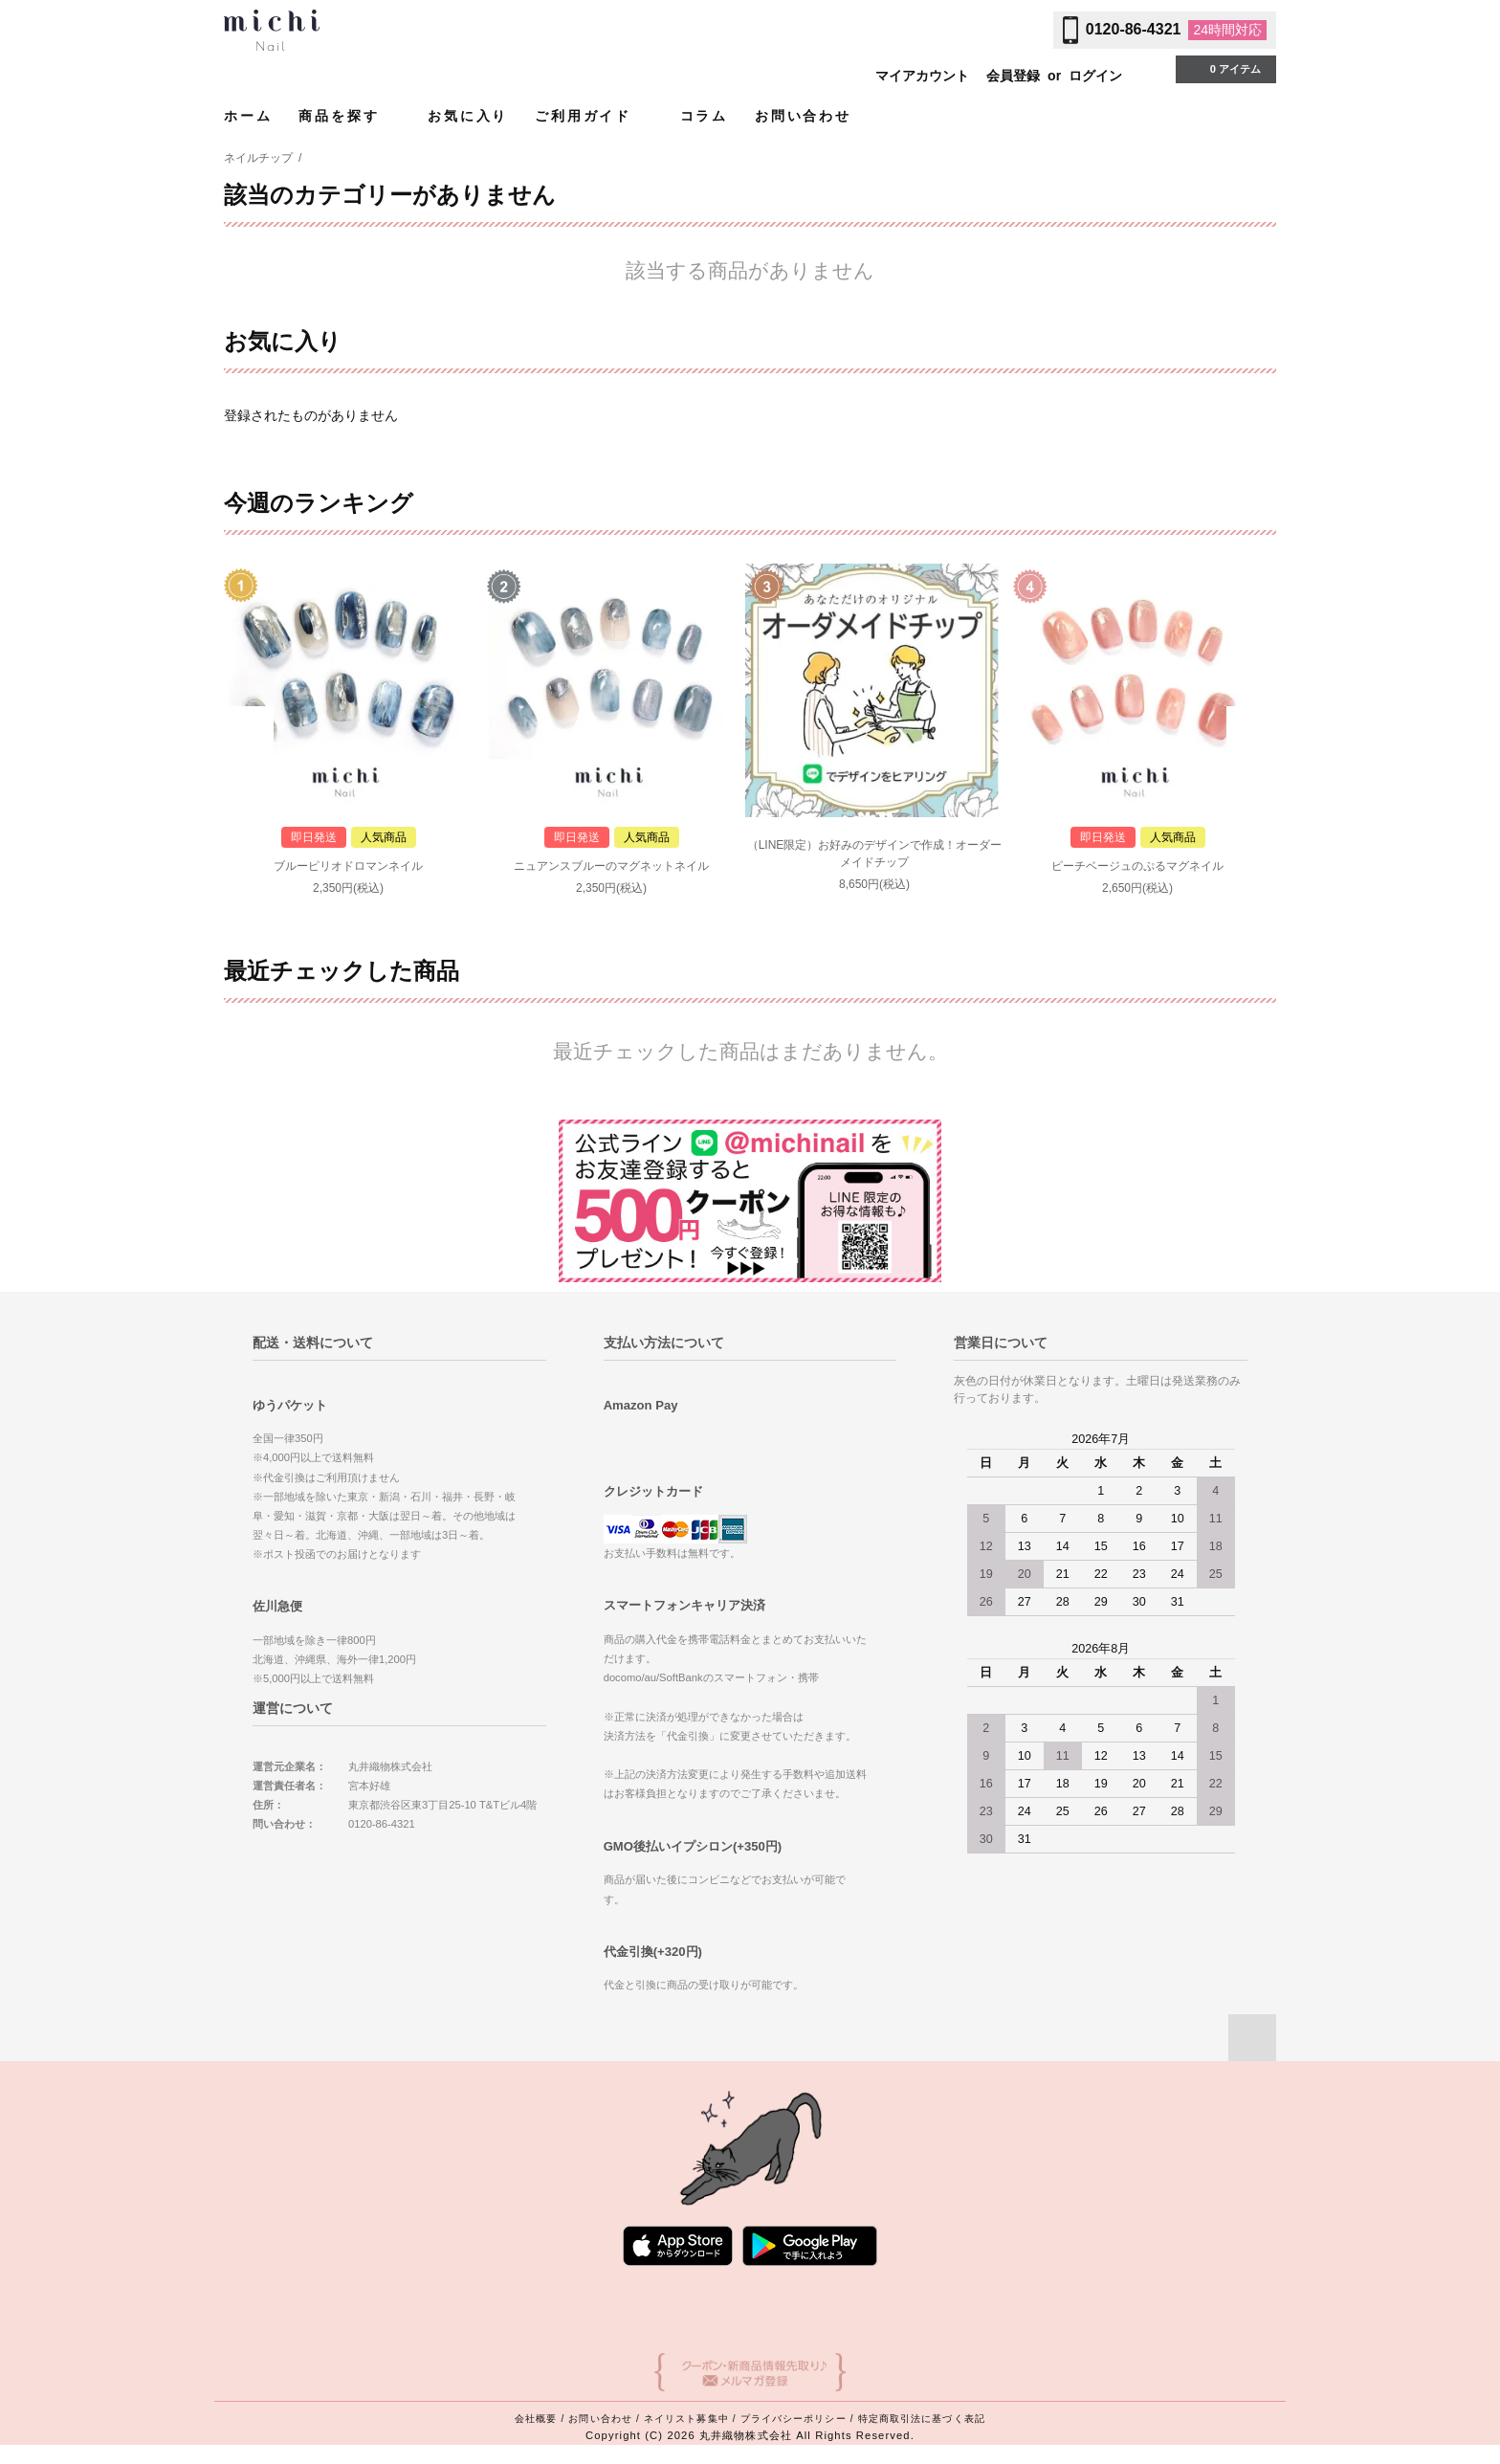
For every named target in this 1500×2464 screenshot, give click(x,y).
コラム (704, 115)
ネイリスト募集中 (686, 2418)
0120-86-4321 (1133, 29)
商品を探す (349, 115)
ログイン (1095, 75)
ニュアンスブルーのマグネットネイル (611, 866)
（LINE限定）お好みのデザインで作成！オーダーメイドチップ (875, 853)
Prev (249, 732)
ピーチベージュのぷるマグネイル (1137, 866)
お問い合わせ (803, 115)
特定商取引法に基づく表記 (921, 2418)
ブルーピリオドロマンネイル (348, 866)
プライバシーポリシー (793, 2418)
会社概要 (536, 2418)
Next (1251, 732)
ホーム (248, 115)
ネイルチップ (258, 158)
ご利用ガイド (594, 115)
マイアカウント (922, 75)
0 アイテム (1224, 68)
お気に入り (468, 115)
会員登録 (1013, 75)
